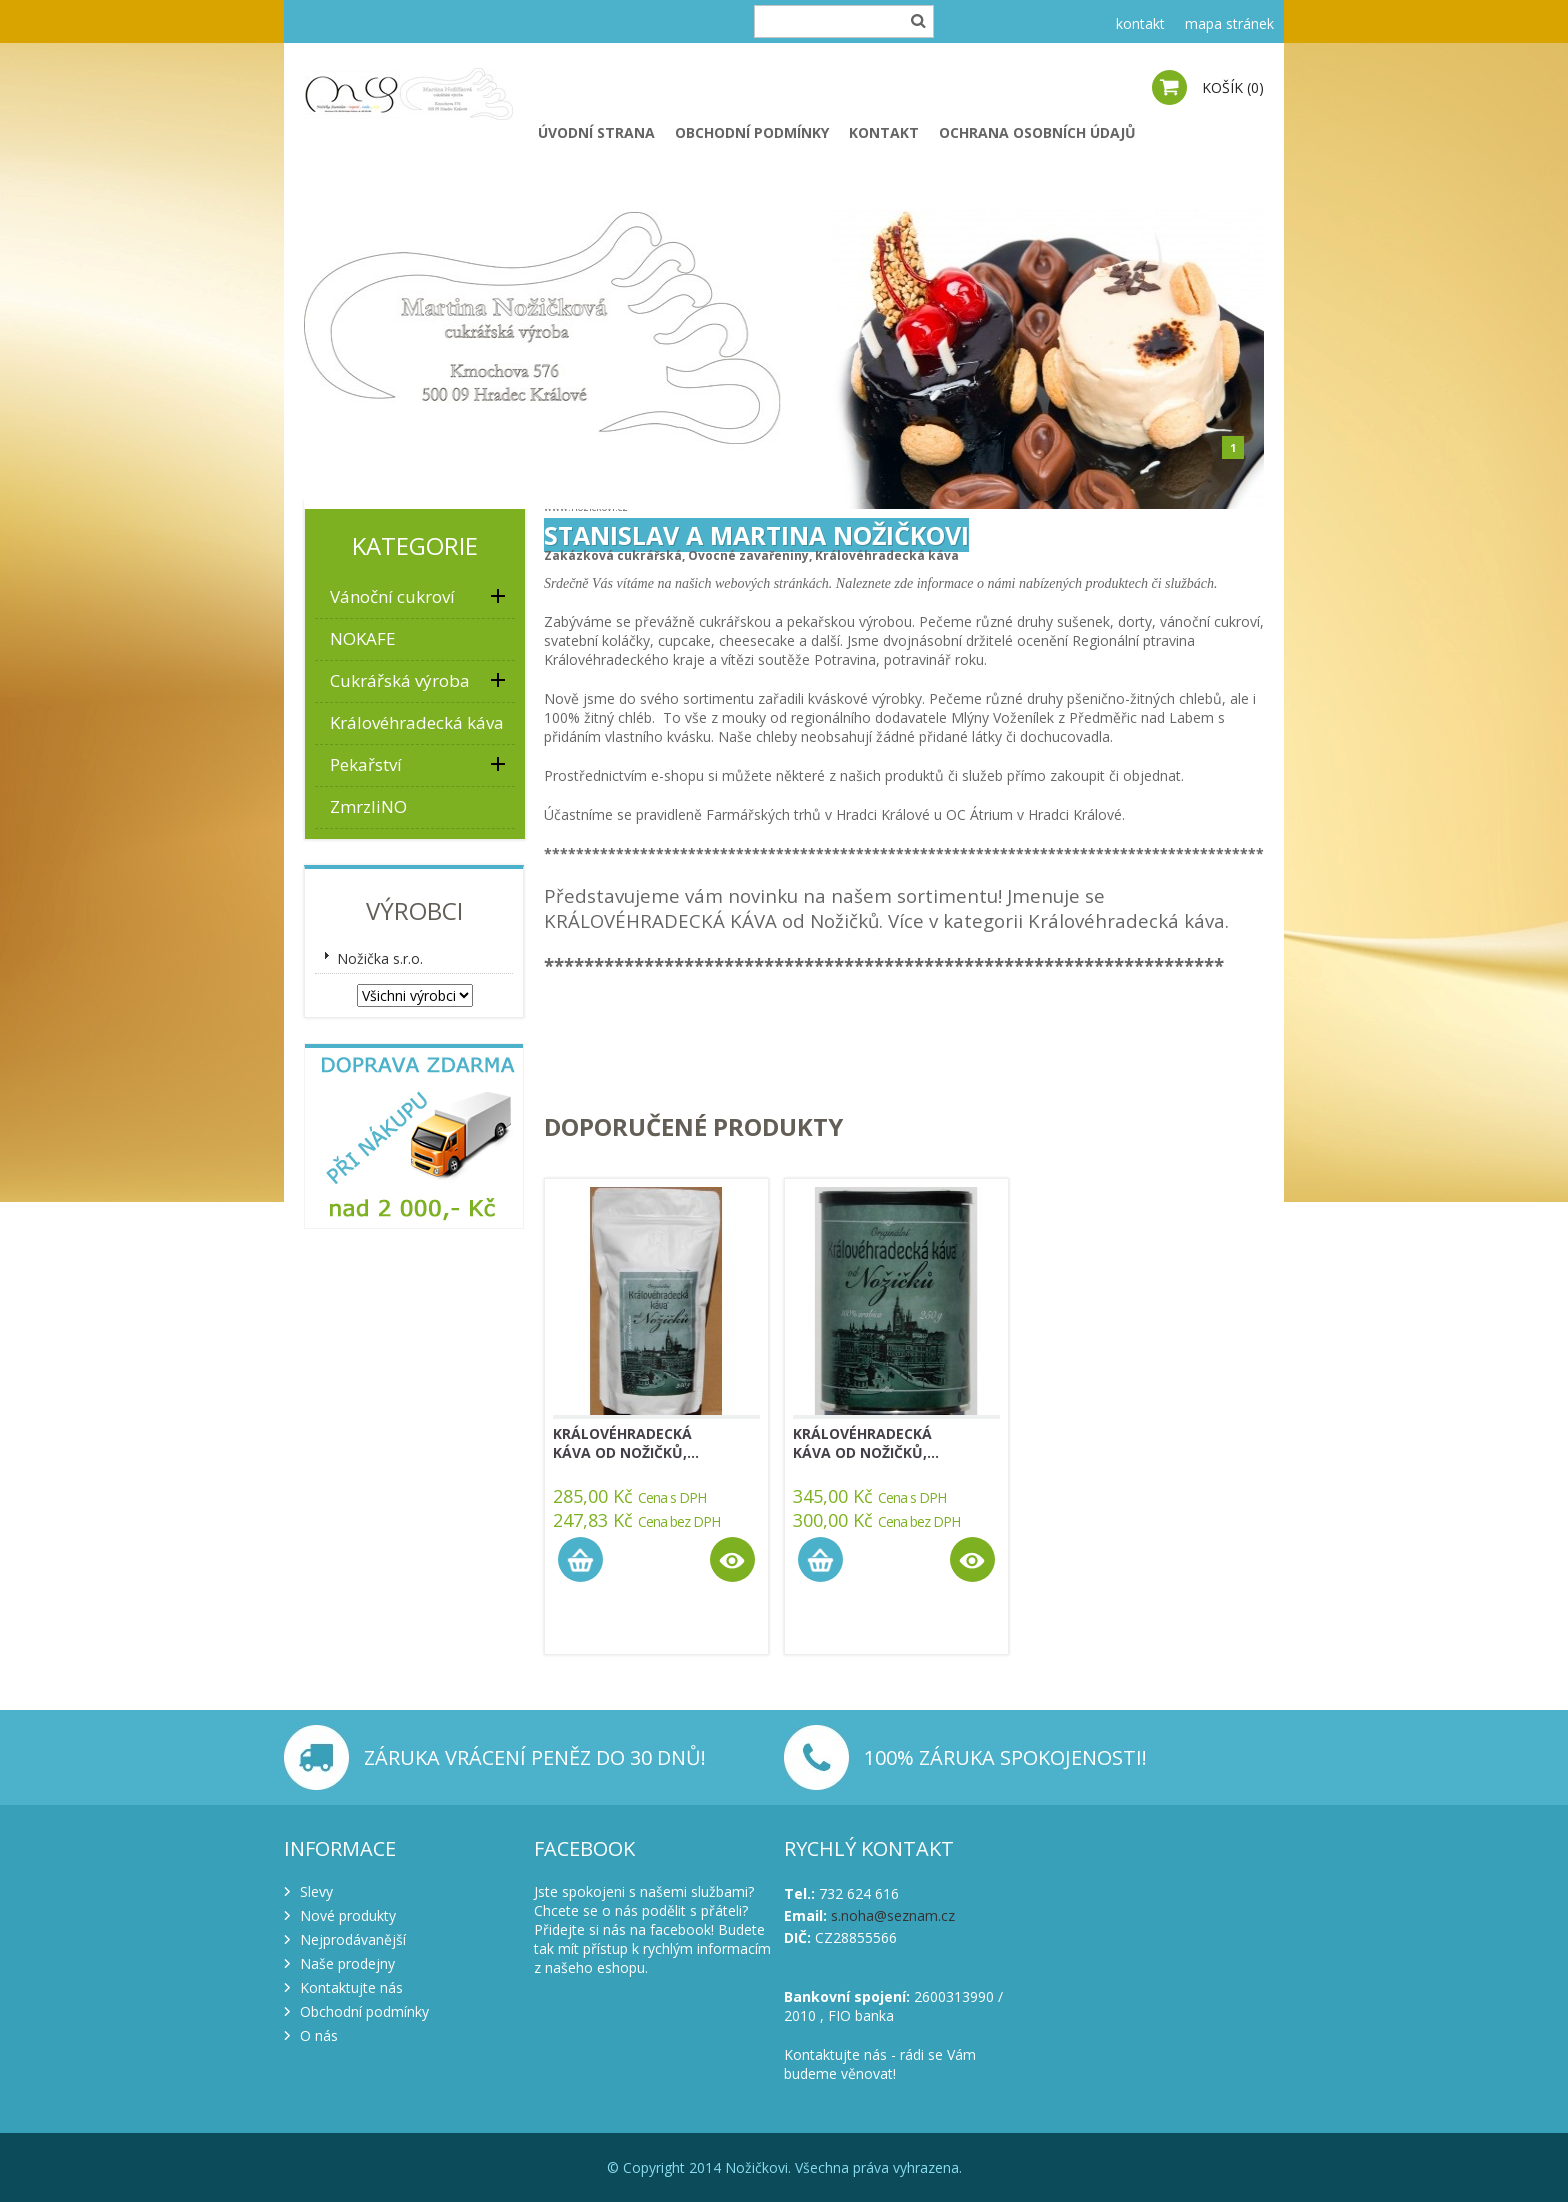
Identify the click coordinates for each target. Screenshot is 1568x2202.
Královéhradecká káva (417, 722)
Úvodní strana (596, 132)
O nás (319, 2035)
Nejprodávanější (353, 1939)
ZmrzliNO (368, 806)
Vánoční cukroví (392, 596)
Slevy (316, 1891)
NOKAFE (363, 638)
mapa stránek (1229, 23)
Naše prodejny (347, 1963)
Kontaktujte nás (351, 1987)
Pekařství (366, 764)
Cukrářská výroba (400, 680)
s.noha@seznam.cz (893, 1915)
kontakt (1140, 23)
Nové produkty (348, 1915)
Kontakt (884, 132)
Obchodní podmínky (752, 132)
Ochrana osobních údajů (1037, 132)
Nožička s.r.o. (380, 958)
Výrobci (414, 910)
